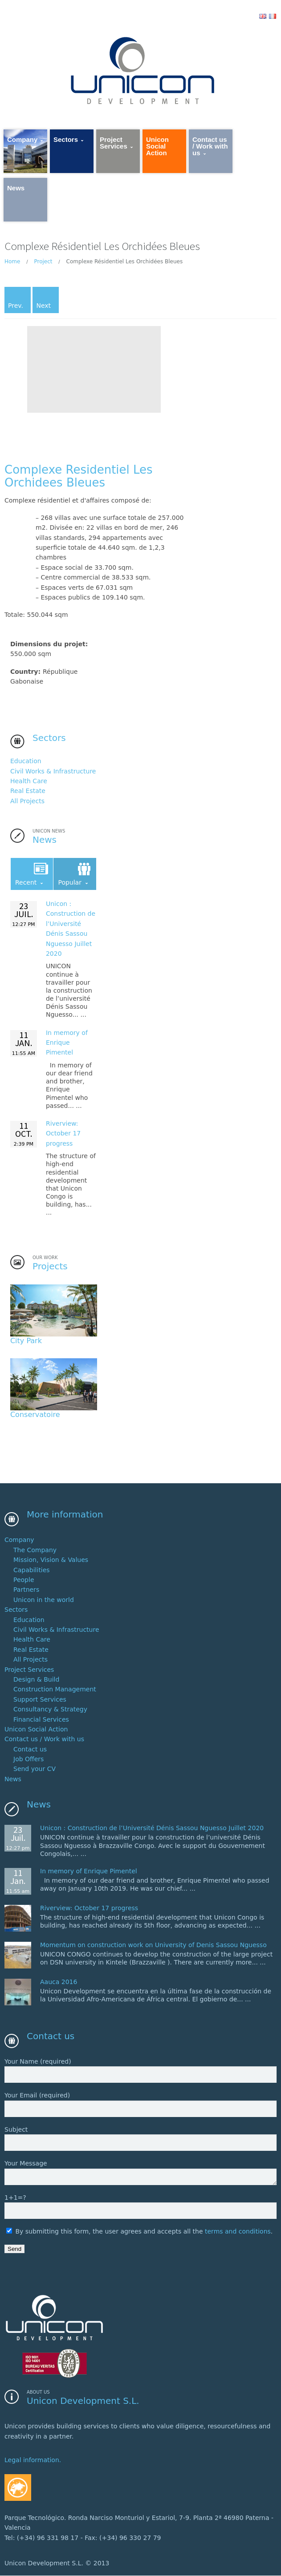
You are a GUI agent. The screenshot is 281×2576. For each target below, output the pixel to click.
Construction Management (54, 1689)
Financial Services (41, 1719)
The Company (35, 1550)
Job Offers (28, 1759)
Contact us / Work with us (44, 1739)
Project (43, 262)
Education (25, 761)
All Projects (27, 801)
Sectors (16, 1610)
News (12, 1779)
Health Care (28, 781)
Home (12, 262)
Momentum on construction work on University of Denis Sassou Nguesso (153, 1944)
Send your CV (34, 1769)
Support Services (39, 1699)
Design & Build (36, 1679)
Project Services (29, 1669)
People (23, 1579)
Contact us (30, 1749)
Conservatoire (35, 1414)
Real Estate (27, 791)
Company (19, 1540)
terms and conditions (238, 2231)
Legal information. (32, 2459)
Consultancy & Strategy (50, 1709)
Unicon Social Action (36, 1729)
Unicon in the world (43, 1599)
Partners (26, 1590)
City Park (26, 1340)
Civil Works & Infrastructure (53, 771)
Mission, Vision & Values (50, 1560)
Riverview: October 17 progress (63, 1133)
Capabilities (31, 1570)
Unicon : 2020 (152, 1828)
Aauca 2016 (58, 1981)
